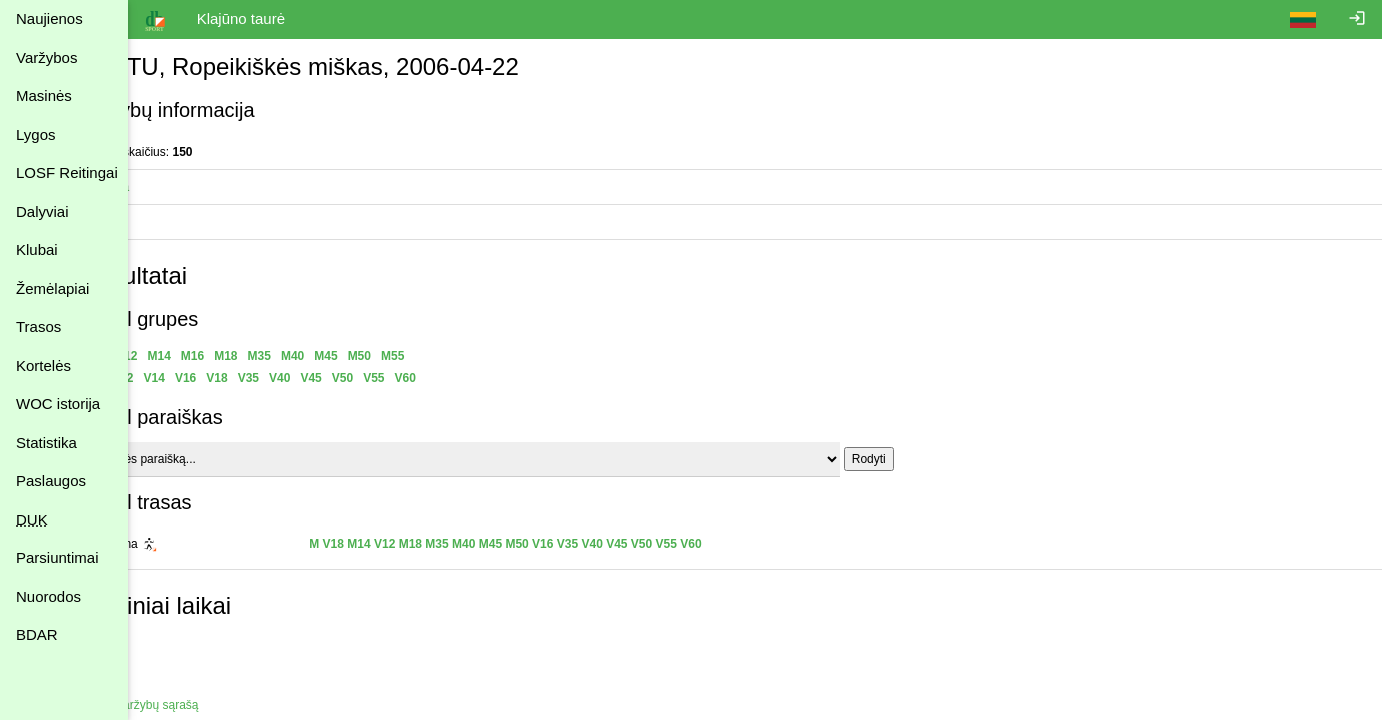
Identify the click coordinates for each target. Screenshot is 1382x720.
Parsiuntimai (57, 557)
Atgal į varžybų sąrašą (203, 705)
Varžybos (46, 57)
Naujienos (49, 18)
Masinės (44, 95)
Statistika (46, 442)
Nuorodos (48, 596)
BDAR (37, 634)
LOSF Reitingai (67, 172)
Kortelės (43, 365)
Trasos (38, 326)
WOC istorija (58, 403)
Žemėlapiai (52, 288)
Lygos (35, 134)
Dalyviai (42, 211)
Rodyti (932, 459)
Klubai (37, 249)
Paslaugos (51, 480)
